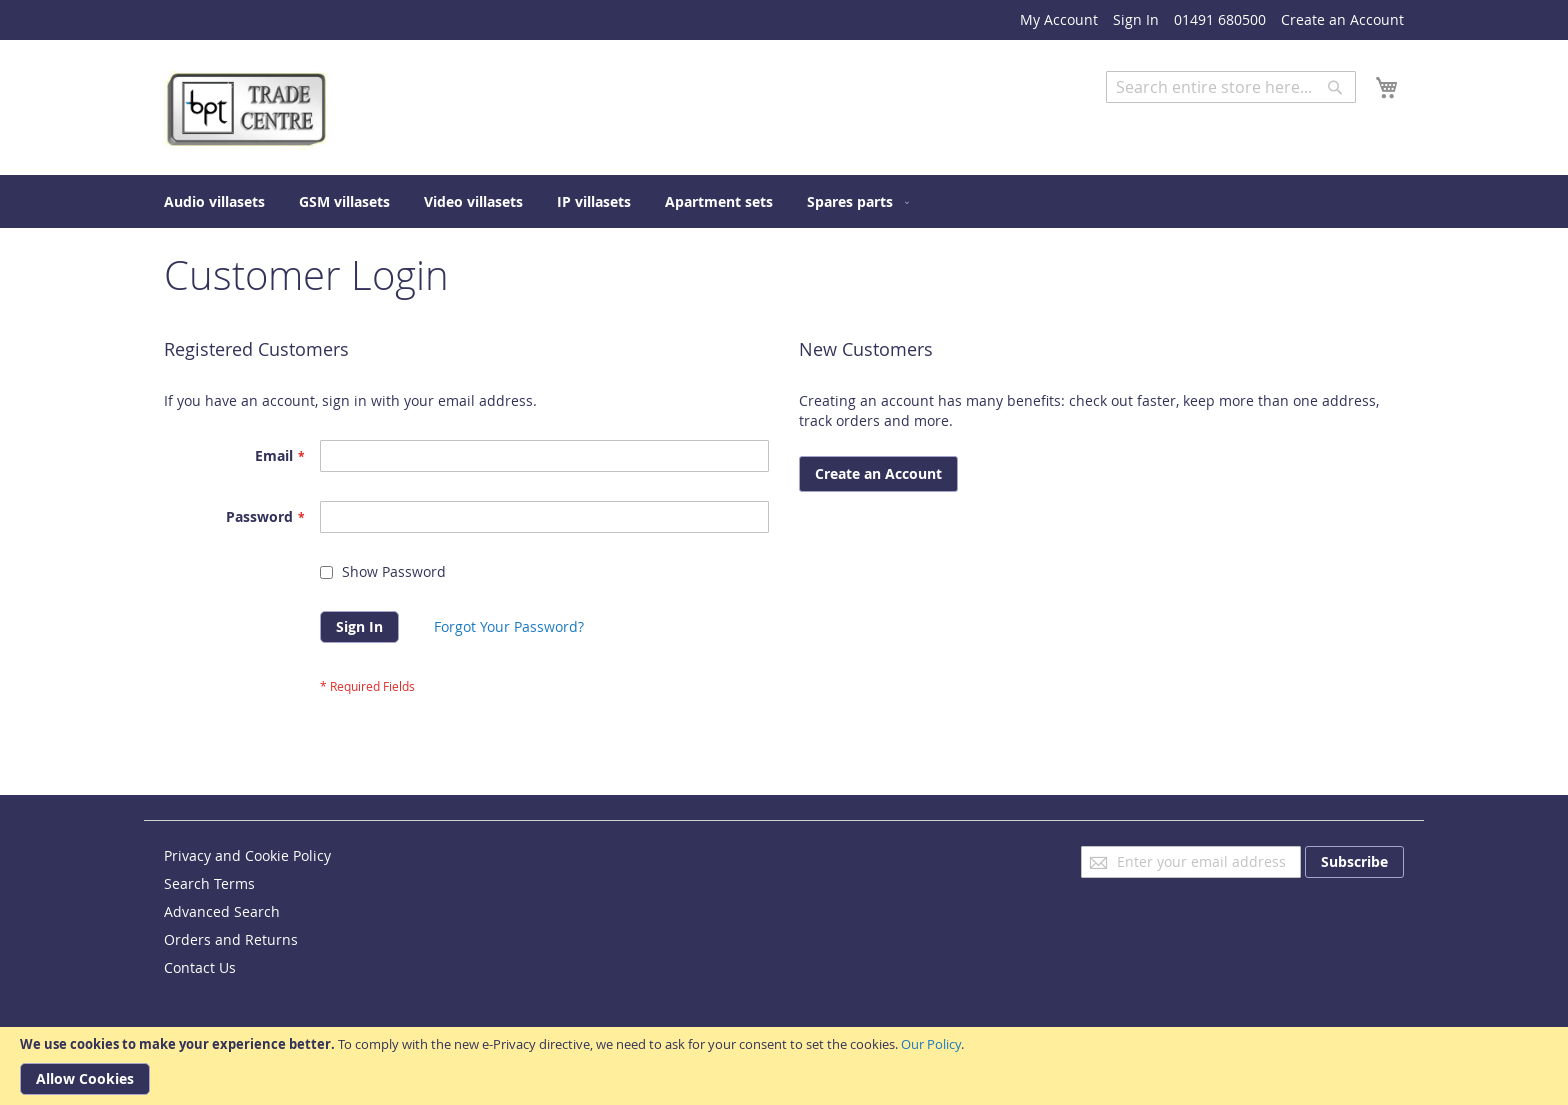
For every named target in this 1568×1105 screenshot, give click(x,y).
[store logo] (249, 110)
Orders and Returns (231, 939)
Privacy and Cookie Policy (247, 855)
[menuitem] (214, 201)
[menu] (784, 201)
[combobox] (1231, 87)
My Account (1059, 19)
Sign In (1136, 19)
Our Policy (931, 1044)
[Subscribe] (1354, 862)
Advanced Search (1164, 117)
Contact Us (200, 967)
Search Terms (209, 883)
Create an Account (1342, 19)
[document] (784, 1066)
